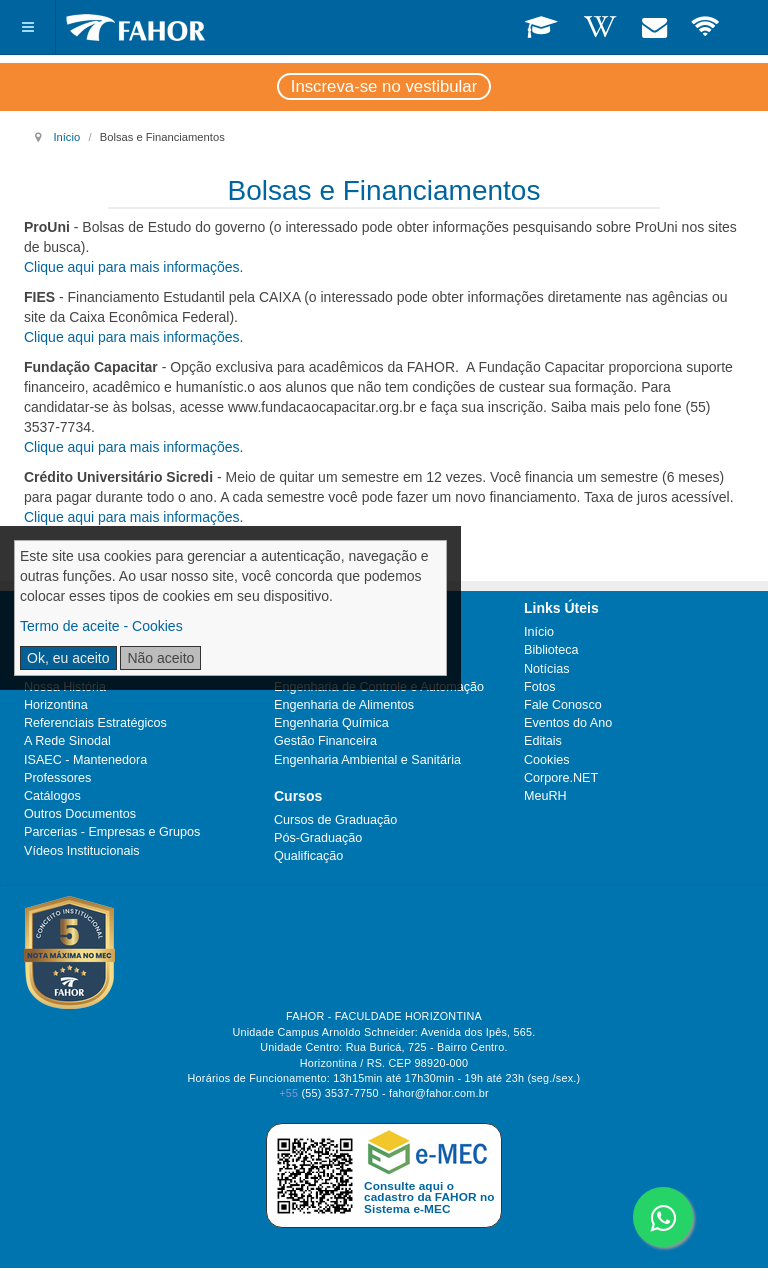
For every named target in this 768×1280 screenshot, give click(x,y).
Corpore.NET (561, 778)
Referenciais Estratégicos (95, 723)
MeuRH (545, 796)
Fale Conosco (563, 705)
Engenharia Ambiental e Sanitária (367, 760)
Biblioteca (551, 650)
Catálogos (52, 796)
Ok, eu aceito (68, 658)
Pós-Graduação (318, 838)
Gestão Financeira (325, 741)
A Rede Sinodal (67, 741)
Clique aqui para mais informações (132, 267)
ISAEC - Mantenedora (85, 760)
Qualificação (308, 856)
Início (66, 137)
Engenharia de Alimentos (344, 705)
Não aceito (160, 658)
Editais (543, 741)
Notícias (547, 669)
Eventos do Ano (568, 723)
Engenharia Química (331, 723)
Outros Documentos (80, 814)
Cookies (547, 760)
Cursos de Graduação (335, 820)
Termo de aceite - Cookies (101, 626)
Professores (57, 778)
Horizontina (56, 705)
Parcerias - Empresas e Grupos (112, 832)
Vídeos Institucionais (82, 851)
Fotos (540, 687)
